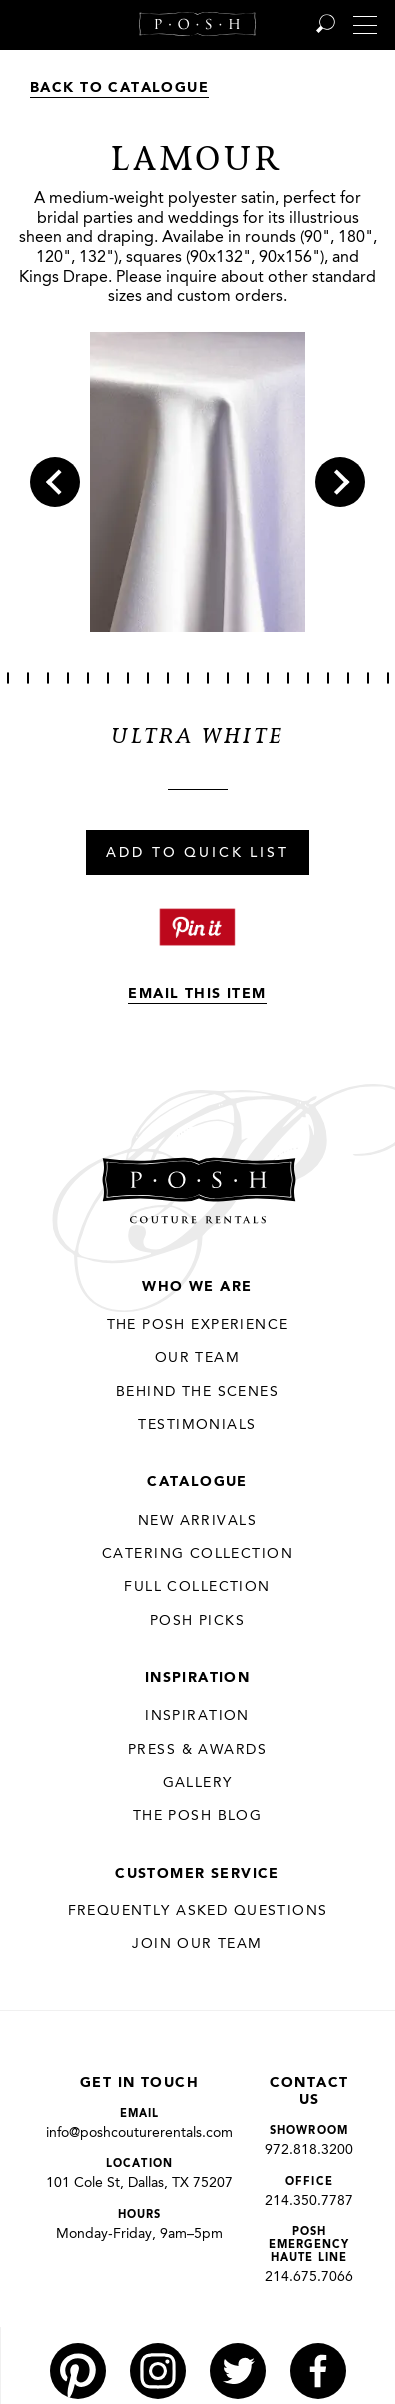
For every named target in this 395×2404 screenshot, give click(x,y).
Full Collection (197, 1587)
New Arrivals (197, 1521)
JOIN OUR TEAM (197, 1944)
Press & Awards (197, 1750)
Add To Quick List (197, 854)
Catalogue (197, 1482)
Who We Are (197, 1287)
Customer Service (197, 1874)
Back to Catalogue (119, 88)
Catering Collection (197, 1554)
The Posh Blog (197, 1816)
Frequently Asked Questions (198, 1911)
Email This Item (197, 994)
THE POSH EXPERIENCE (198, 1325)
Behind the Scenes (197, 1392)
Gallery (198, 1783)
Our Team (197, 1358)
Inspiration (198, 1678)
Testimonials (197, 1425)
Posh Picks (197, 1621)
